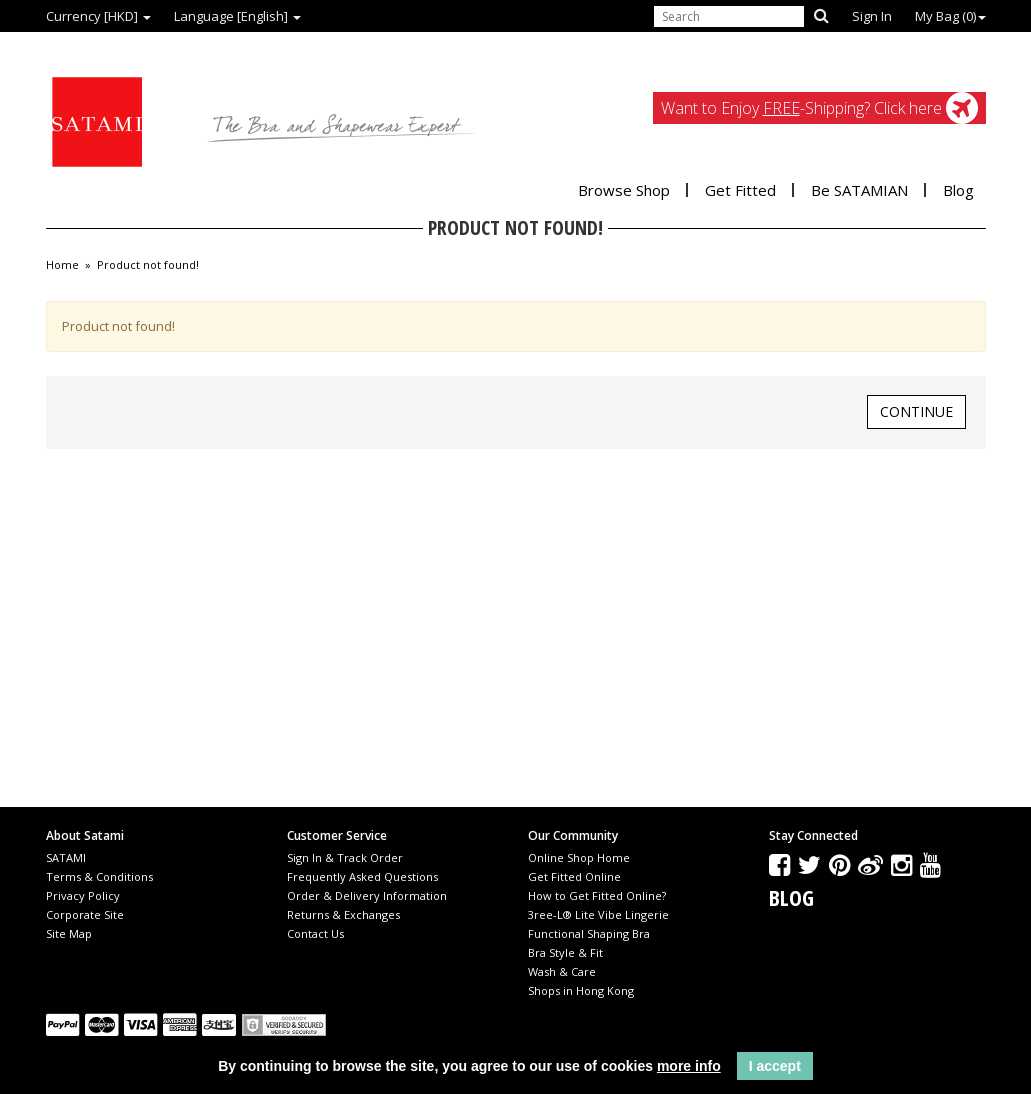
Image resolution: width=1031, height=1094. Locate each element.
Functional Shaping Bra (589, 933)
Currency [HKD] (98, 16)
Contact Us (315, 933)
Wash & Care (562, 971)
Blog (958, 190)
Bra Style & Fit (565, 952)
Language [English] (237, 16)
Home (62, 265)
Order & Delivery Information (367, 895)
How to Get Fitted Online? (597, 895)
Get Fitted (740, 190)
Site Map (69, 933)
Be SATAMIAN (859, 190)
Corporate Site (85, 914)
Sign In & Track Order (345, 857)
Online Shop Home (579, 857)
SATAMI (66, 857)
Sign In (872, 16)
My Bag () (950, 16)
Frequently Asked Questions (362, 876)
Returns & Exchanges (343, 914)
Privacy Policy (83, 895)
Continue (916, 411)
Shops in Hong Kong (581, 990)
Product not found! (148, 265)
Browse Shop (624, 190)
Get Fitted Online (574, 876)
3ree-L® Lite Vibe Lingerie (598, 914)
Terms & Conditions (99, 876)
